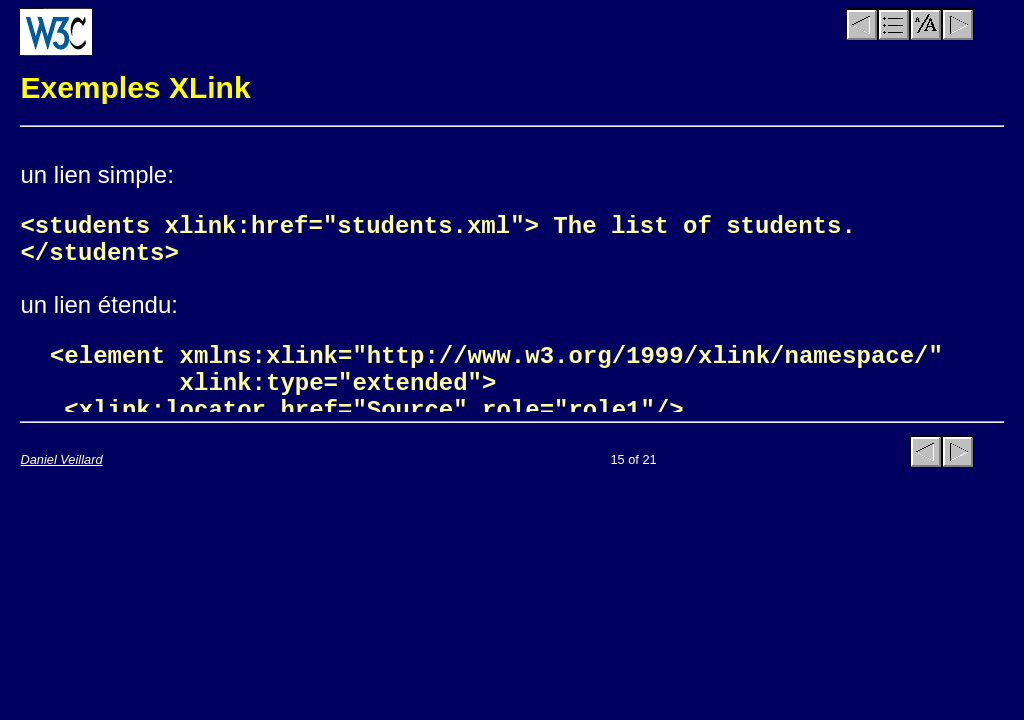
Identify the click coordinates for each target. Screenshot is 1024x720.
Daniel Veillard (61, 459)
